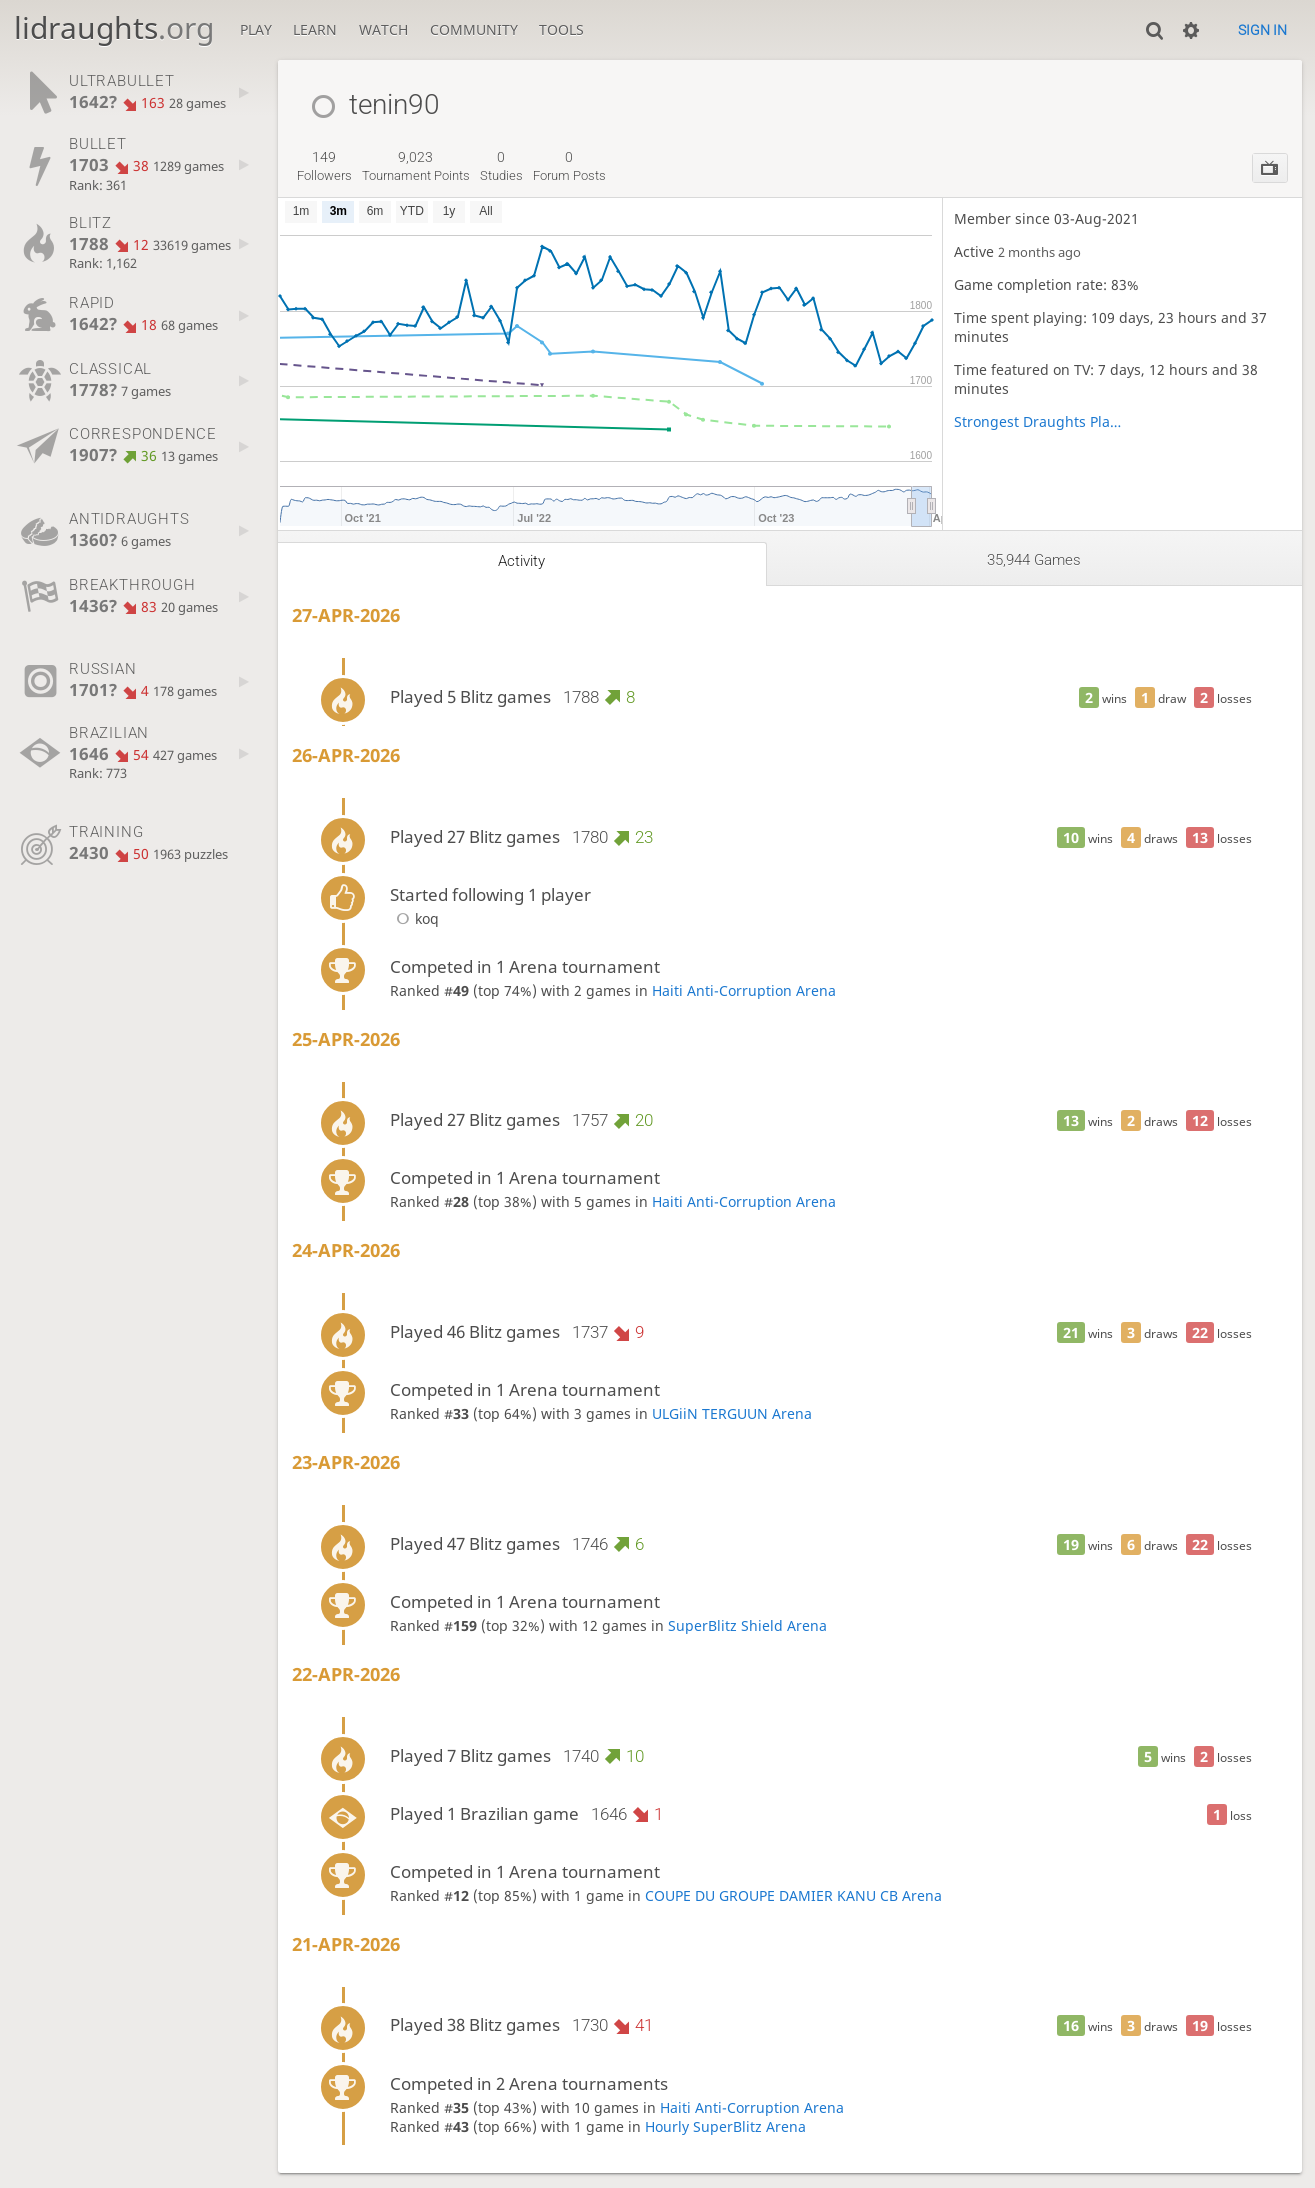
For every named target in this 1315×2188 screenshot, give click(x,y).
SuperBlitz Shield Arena (747, 1625)
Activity (521, 561)
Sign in (1262, 30)
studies (501, 166)
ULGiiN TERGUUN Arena (732, 1413)
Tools (561, 29)
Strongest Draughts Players (1038, 421)
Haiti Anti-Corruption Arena (744, 990)
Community (474, 29)
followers (324, 166)
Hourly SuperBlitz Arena (725, 2126)
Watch (383, 29)
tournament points (416, 166)
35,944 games (1034, 560)
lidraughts (114, 27)
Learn (315, 29)
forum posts (569, 166)
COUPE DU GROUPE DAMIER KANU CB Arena (793, 1895)
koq (414, 918)
